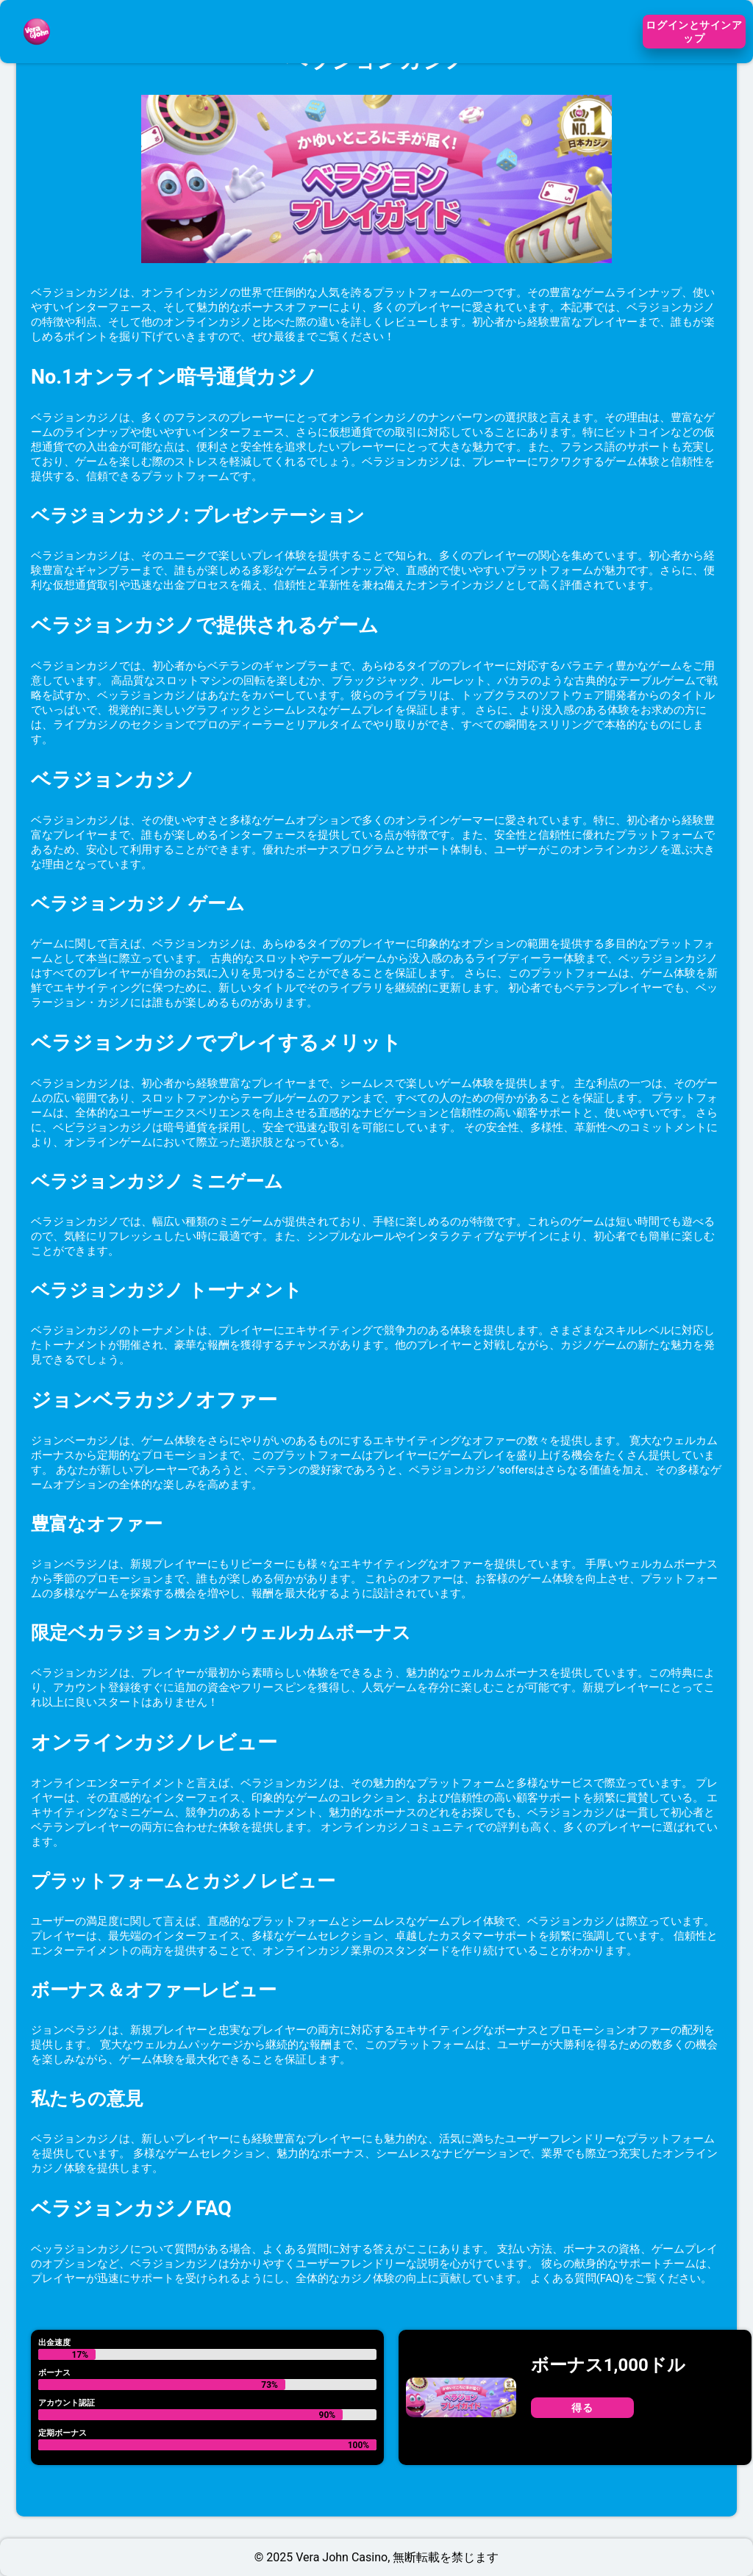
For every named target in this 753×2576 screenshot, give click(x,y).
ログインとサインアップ (694, 31)
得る (582, 2408)
